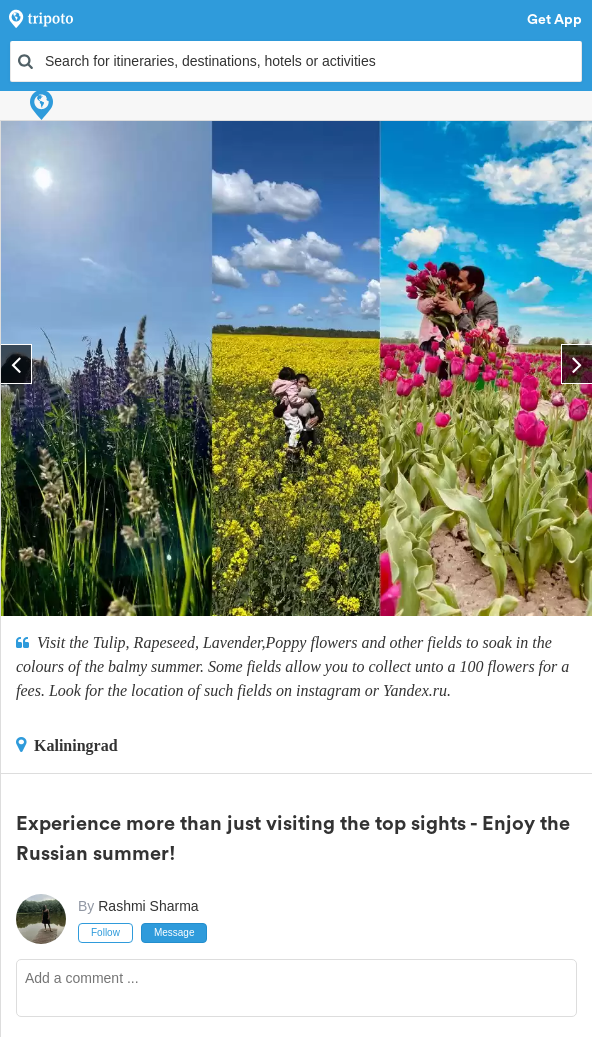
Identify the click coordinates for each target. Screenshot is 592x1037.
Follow (105, 932)
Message (174, 932)
